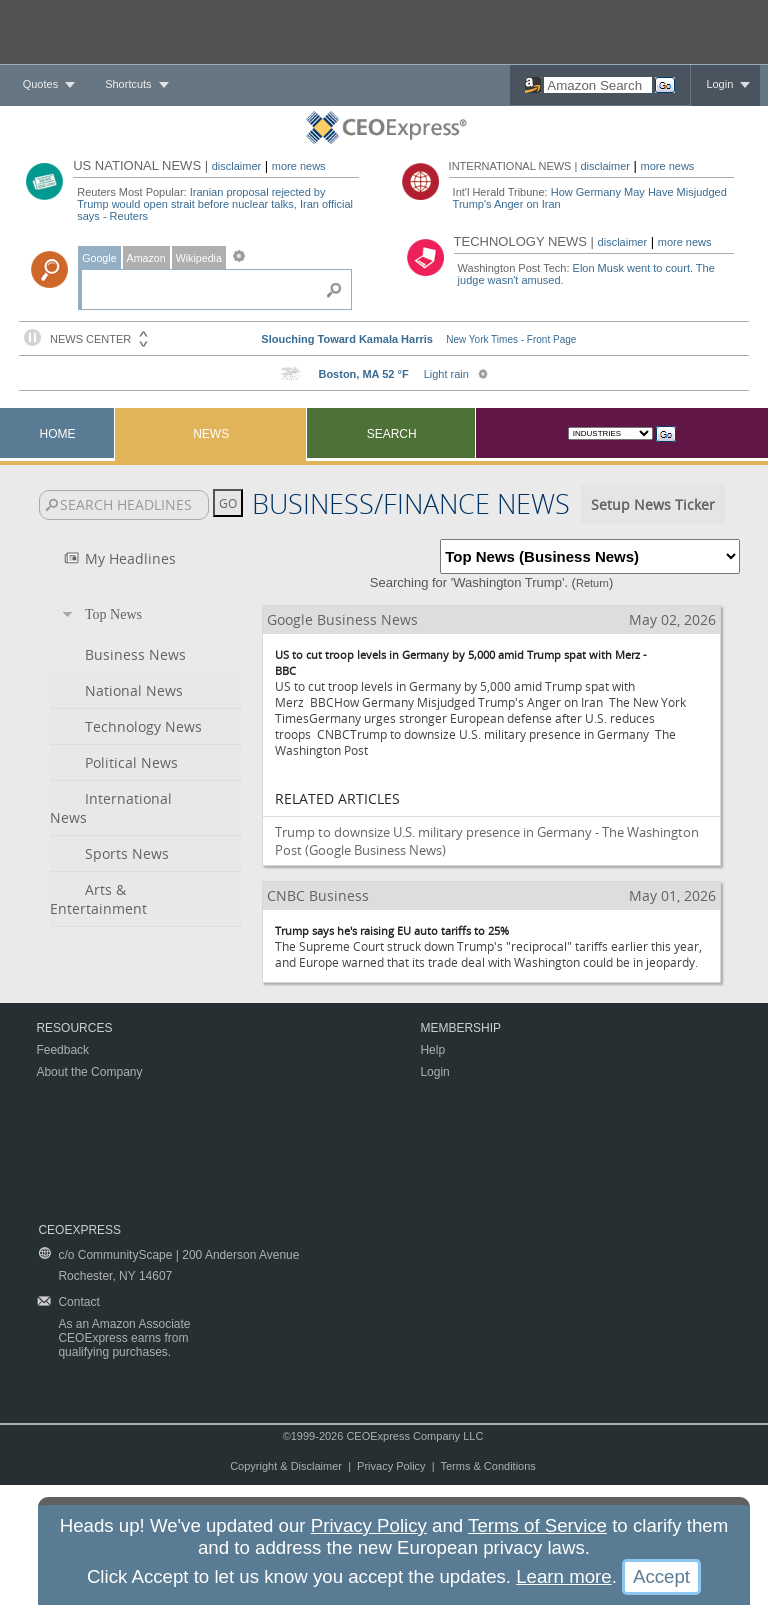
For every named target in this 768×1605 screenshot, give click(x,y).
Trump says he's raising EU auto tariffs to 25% (392, 930)
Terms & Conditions (487, 1466)
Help (432, 1050)
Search (392, 434)
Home (58, 434)
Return (592, 583)
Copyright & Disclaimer (286, 1466)
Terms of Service (537, 1525)
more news (299, 166)
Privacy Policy (391, 1466)
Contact (78, 1302)
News (211, 434)
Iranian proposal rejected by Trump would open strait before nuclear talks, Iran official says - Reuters (215, 204)
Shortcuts (128, 84)
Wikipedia (199, 258)
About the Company (89, 1072)
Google (99, 258)
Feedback (62, 1050)
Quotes (40, 84)
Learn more (563, 1576)
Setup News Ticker (653, 504)
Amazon (146, 258)
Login (719, 84)
